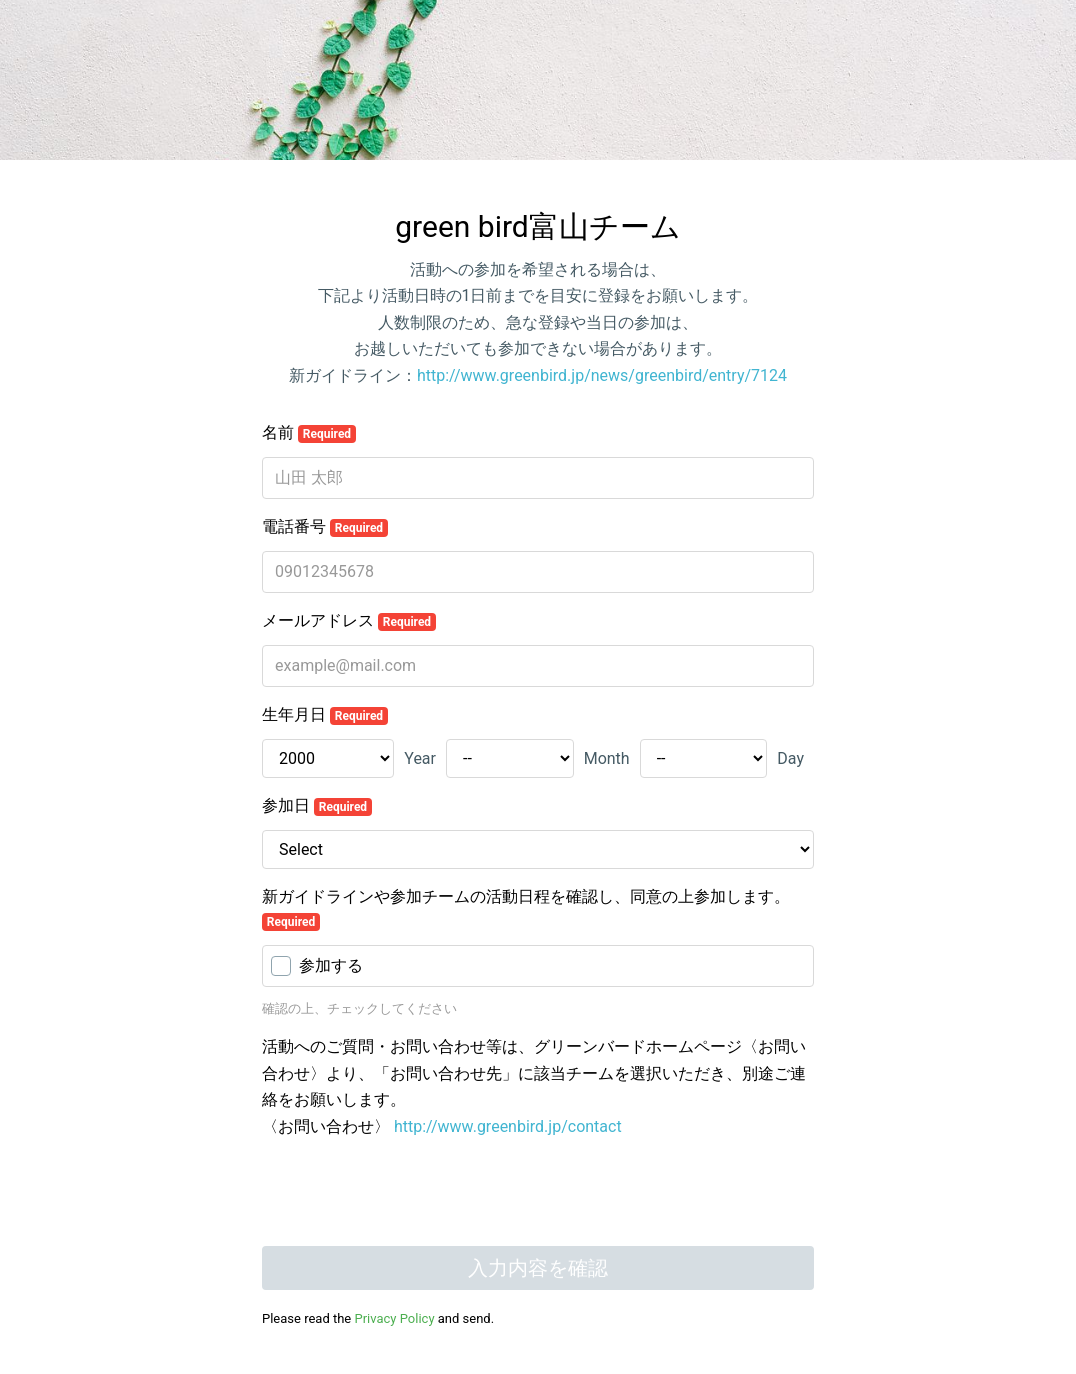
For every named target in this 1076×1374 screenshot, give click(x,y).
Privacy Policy (395, 1318)
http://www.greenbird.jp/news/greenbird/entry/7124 (602, 375)
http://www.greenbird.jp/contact (508, 1126)
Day (790, 758)
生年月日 (325, 715)
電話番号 (325, 527)
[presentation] (414, 1195)
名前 (309, 433)
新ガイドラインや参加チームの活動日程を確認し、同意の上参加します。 (526, 909)
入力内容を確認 (538, 1268)
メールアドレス (349, 621)
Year (420, 758)
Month (607, 758)
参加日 (317, 806)
